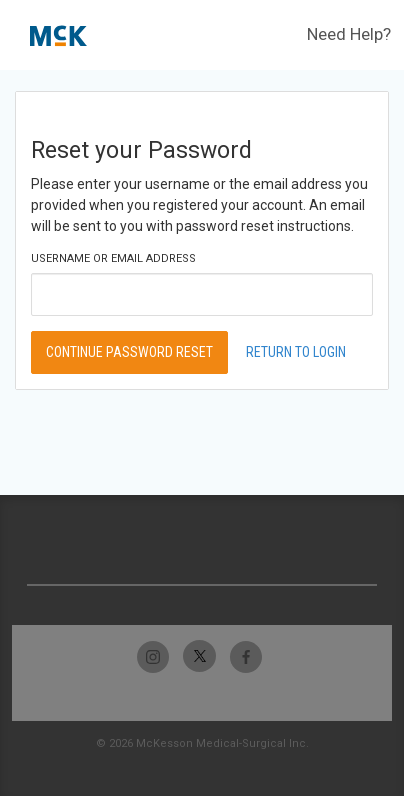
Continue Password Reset (129, 352)
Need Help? (349, 34)
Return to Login (296, 352)
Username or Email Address (113, 258)
